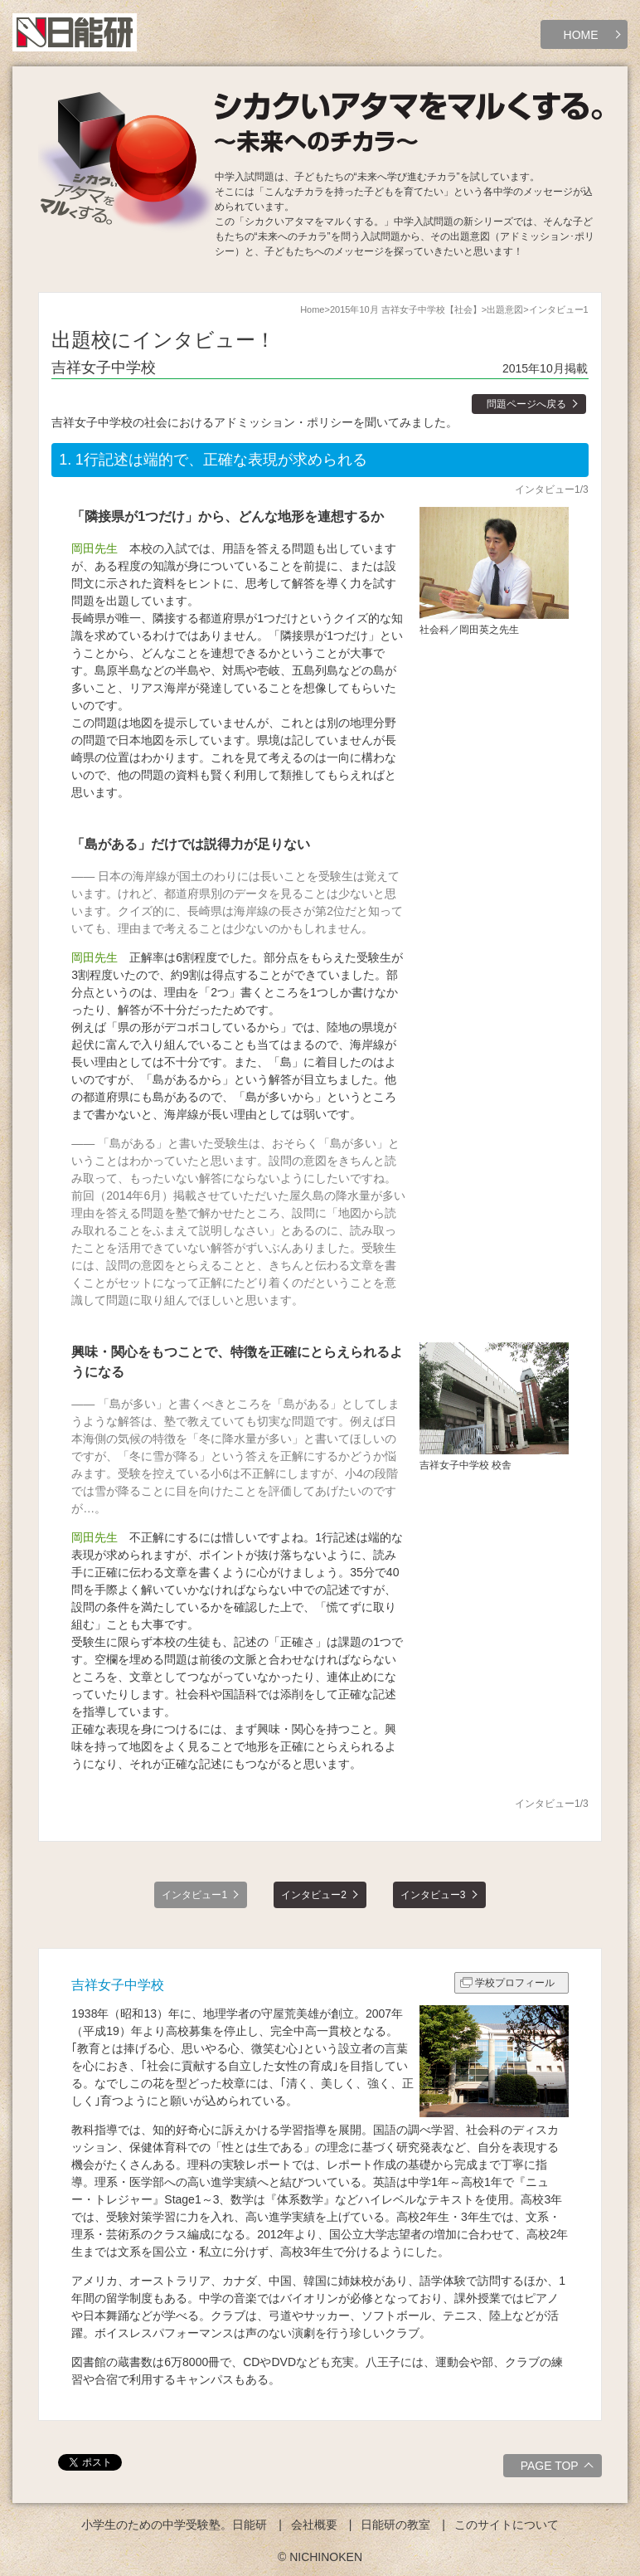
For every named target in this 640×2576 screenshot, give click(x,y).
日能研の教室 (395, 2524)
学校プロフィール (515, 1983)
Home (312, 309)
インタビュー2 (314, 1895)
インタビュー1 (194, 1895)
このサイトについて (506, 2524)
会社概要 (314, 2524)
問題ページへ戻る (526, 404)
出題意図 (505, 309)
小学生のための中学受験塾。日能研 (174, 2524)
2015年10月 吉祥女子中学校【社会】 (406, 309)
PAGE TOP (559, 2468)
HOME (581, 34)
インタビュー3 (433, 1895)
